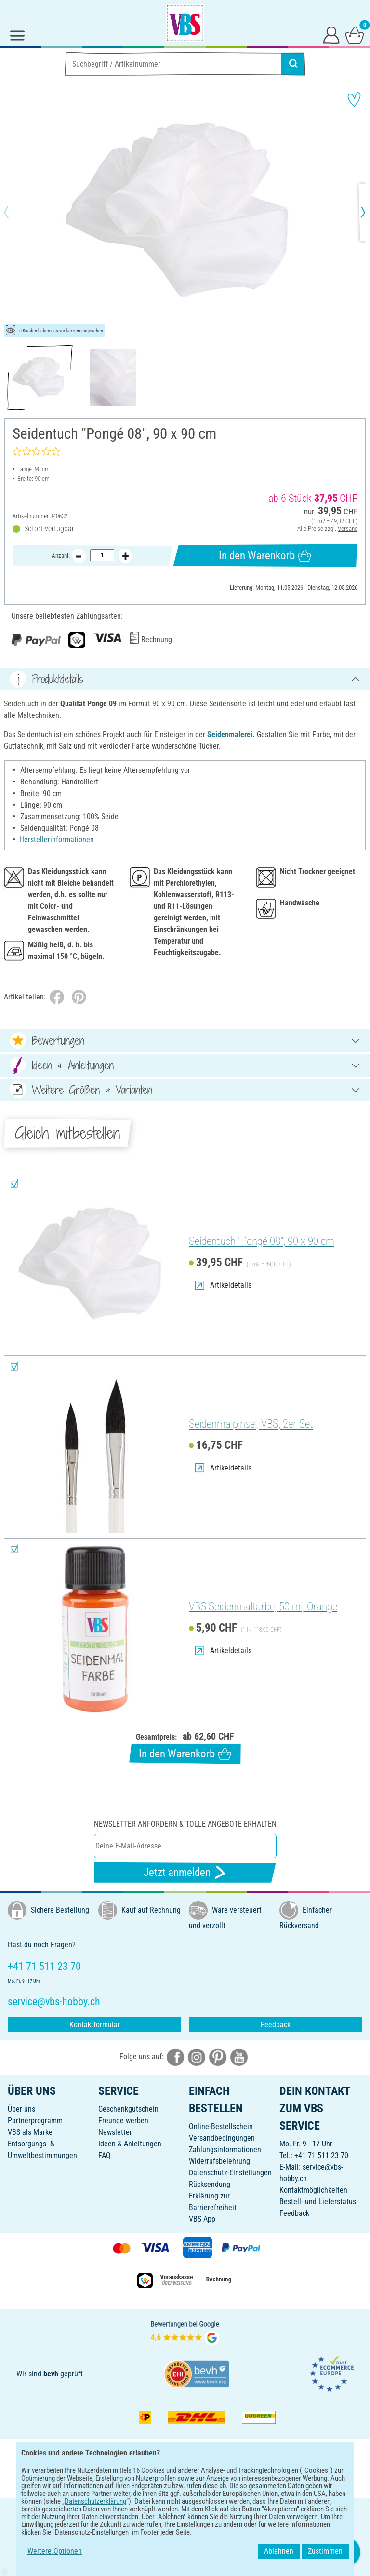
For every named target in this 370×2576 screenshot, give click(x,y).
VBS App (202, 2219)
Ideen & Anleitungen (129, 2143)
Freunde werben (123, 2120)
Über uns (21, 2109)
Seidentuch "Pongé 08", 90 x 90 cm (261, 1241)
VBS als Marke (30, 2132)
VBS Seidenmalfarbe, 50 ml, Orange (263, 1606)
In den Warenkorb (265, 556)
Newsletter (115, 2132)
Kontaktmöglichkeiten (313, 2190)
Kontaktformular (94, 2024)
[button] (14, 212)
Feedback (276, 2024)
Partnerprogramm (35, 2120)
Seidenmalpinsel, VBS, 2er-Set (251, 1423)
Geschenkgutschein (128, 2109)
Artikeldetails (223, 1285)
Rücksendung (209, 2184)
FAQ (104, 2155)
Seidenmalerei (229, 734)
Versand (347, 528)
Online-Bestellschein (221, 2126)
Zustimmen (325, 2551)
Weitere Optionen (54, 2551)
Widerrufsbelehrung (219, 2161)
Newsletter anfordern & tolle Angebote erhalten (185, 1824)
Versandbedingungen (222, 2138)
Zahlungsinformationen (225, 2149)
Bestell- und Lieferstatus (317, 2201)
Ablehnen (278, 2551)
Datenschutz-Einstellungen (230, 2172)
